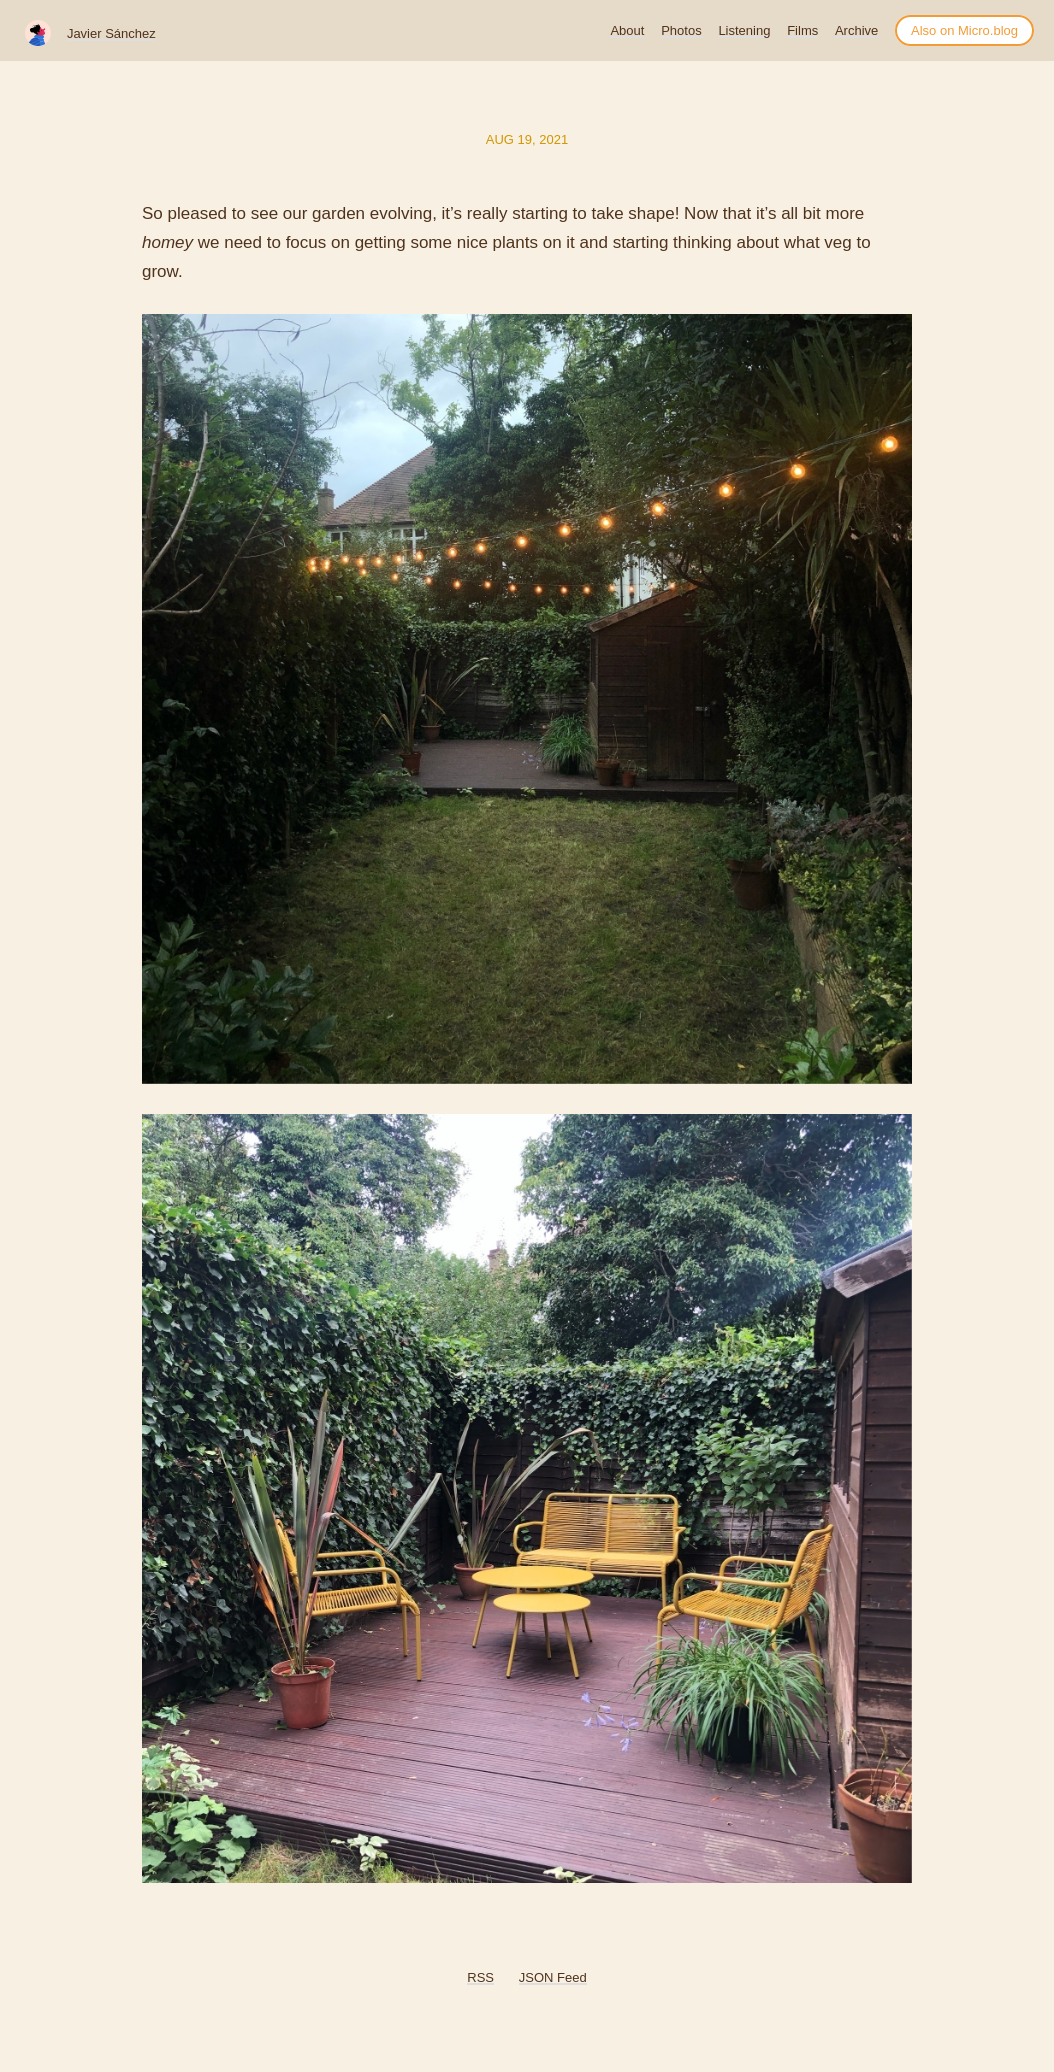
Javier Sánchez (111, 33)
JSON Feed (553, 1977)
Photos (681, 30)
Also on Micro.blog (964, 30)
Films (802, 30)
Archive (856, 30)
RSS (480, 1977)
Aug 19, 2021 (527, 139)
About (627, 30)
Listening (744, 30)
